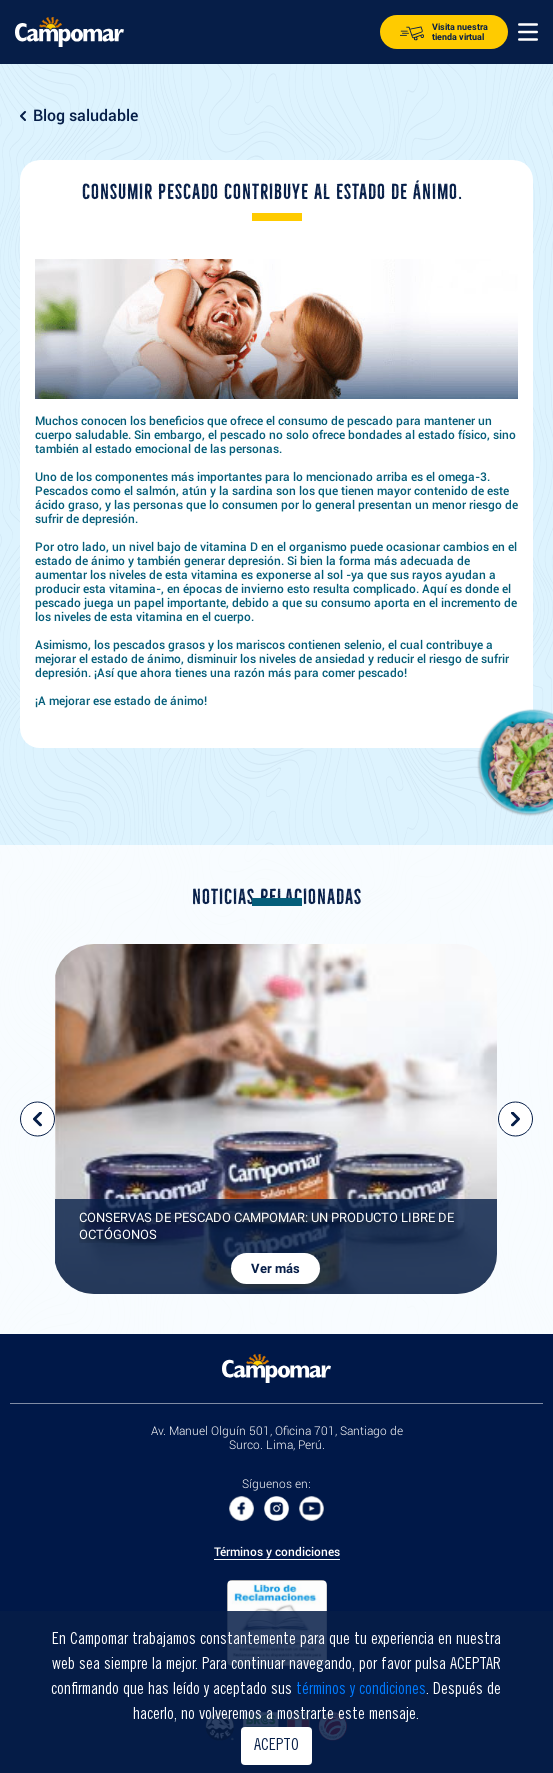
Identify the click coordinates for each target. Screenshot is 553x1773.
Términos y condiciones (277, 1552)
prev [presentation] (37, 1119)
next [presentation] (515, 1119)
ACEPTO (276, 1746)
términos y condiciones (361, 1690)
